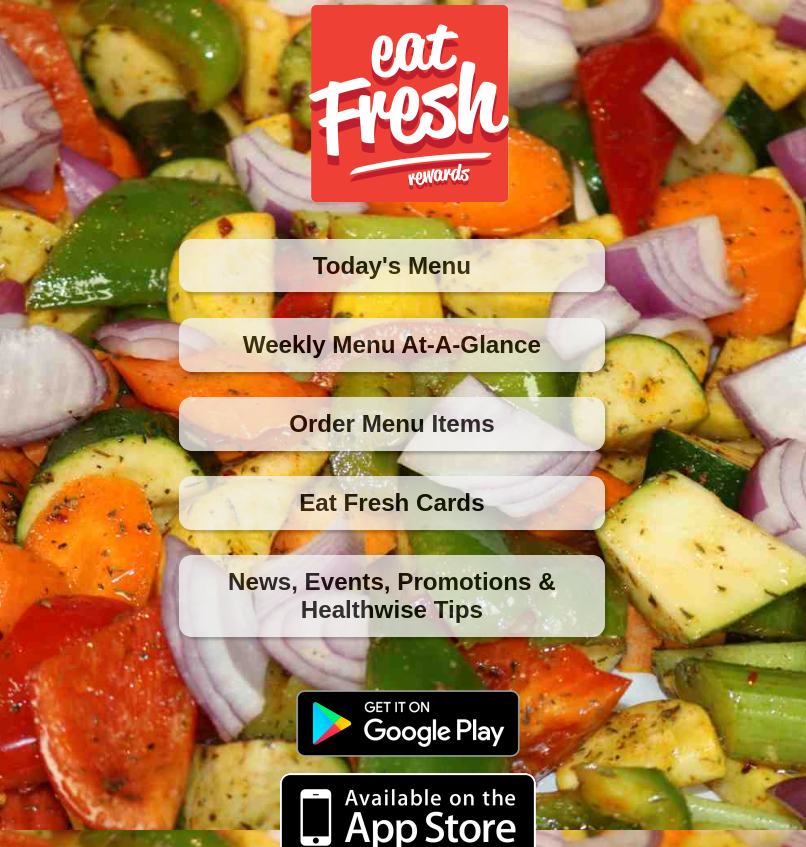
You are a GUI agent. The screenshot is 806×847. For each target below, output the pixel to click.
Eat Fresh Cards (391, 502)
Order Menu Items (392, 423)
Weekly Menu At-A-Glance (392, 344)
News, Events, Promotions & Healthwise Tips (392, 595)
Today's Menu (392, 265)
